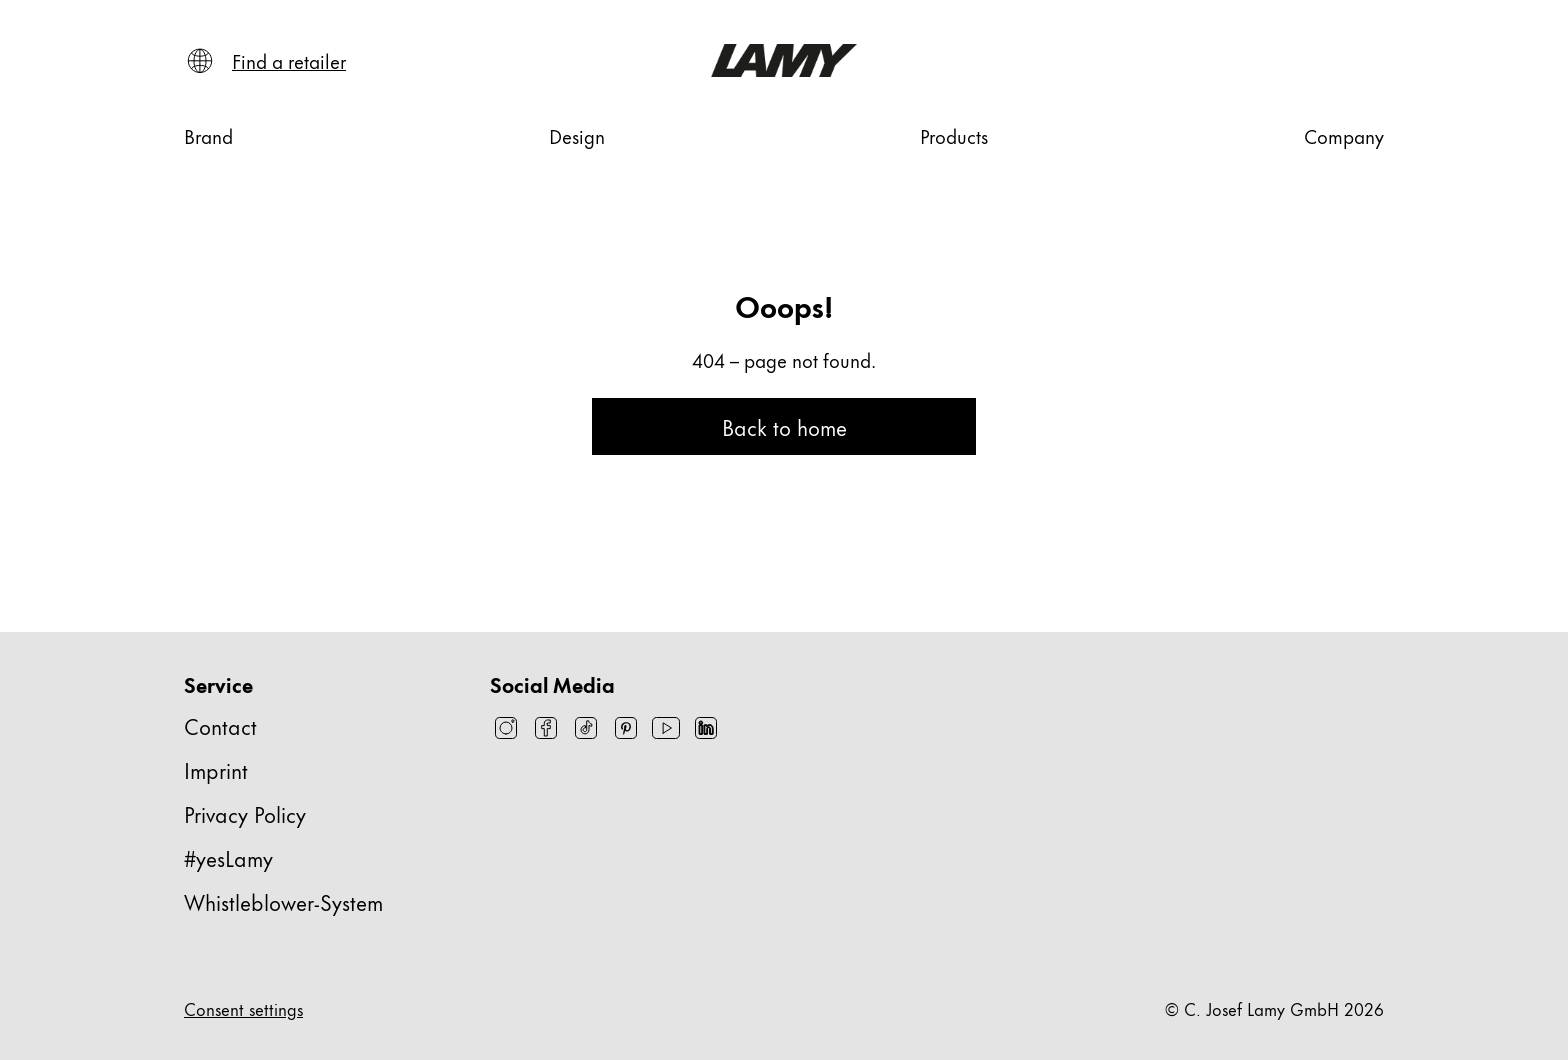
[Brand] (208, 136)
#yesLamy (228, 857)
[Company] (1344, 136)
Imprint (216, 769)
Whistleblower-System (283, 901)
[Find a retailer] (289, 61)
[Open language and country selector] (200, 61)
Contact (220, 725)
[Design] (577, 136)
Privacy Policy (245, 813)
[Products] (954, 136)
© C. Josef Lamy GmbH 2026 (1274, 1008)
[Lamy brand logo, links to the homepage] (783, 60)
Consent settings (243, 1008)
